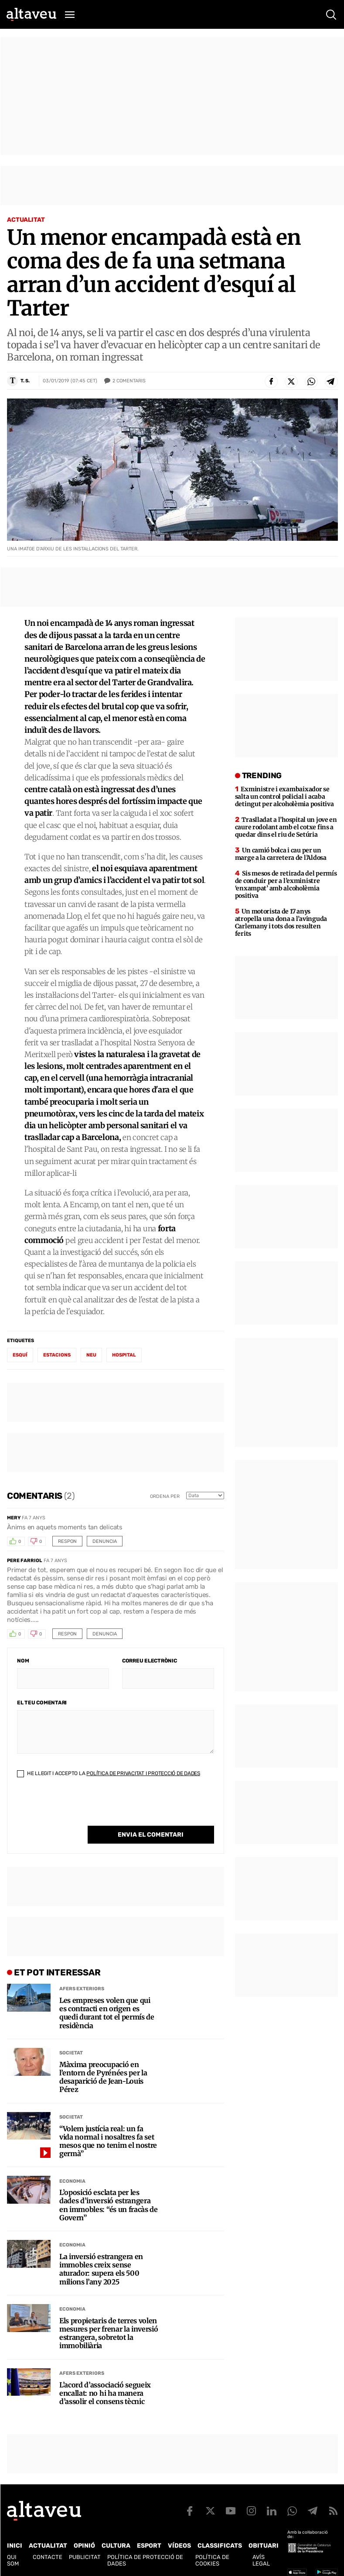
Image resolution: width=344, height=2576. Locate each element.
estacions (57, 1355)
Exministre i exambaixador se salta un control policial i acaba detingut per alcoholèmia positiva (284, 796)
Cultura (116, 2545)
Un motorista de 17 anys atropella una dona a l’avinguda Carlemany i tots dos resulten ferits (281, 922)
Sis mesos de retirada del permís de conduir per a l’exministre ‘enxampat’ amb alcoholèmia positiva (286, 884)
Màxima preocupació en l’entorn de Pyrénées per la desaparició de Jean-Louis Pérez (103, 2077)
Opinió (84, 2545)
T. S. (25, 381)
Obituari (264, 2545)
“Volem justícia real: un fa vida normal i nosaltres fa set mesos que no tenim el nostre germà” (108, 2141)
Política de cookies (212, 2560)
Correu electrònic (149, 1661)
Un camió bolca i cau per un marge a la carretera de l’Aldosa (281, 854)
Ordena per (165, 1496)
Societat (71, 2053)
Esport (149, 2545)
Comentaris (129, 381)
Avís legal (261, 2560)
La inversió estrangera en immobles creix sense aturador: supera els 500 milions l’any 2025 (101, 2269)
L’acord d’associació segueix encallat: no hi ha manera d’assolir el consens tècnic (105, 2393)
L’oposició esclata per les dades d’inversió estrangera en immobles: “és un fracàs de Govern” (108, 2205)
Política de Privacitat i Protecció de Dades (143, 1773)
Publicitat (85, 2557)
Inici (14, 2545)
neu (91, 1355)
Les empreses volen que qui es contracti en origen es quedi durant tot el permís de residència (106, 2013)
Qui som (13, 2560)
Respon (67, 1541)
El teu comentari (42, 1703)
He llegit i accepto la (108, 1773)
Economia (72, 2181)
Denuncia (104, 1541)
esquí (20, 1355)
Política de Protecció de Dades (145, 2560)
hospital (124, 1355)
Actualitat (26, 219)
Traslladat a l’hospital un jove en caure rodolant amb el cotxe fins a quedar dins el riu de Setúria (286, 827)
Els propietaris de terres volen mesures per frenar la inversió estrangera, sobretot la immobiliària (108, 2333)
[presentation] (83, 1809)
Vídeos (179, 2545)
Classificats (220, 2545)
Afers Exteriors (81, 1989)
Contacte (47, 2557)
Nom (23, 1661)
